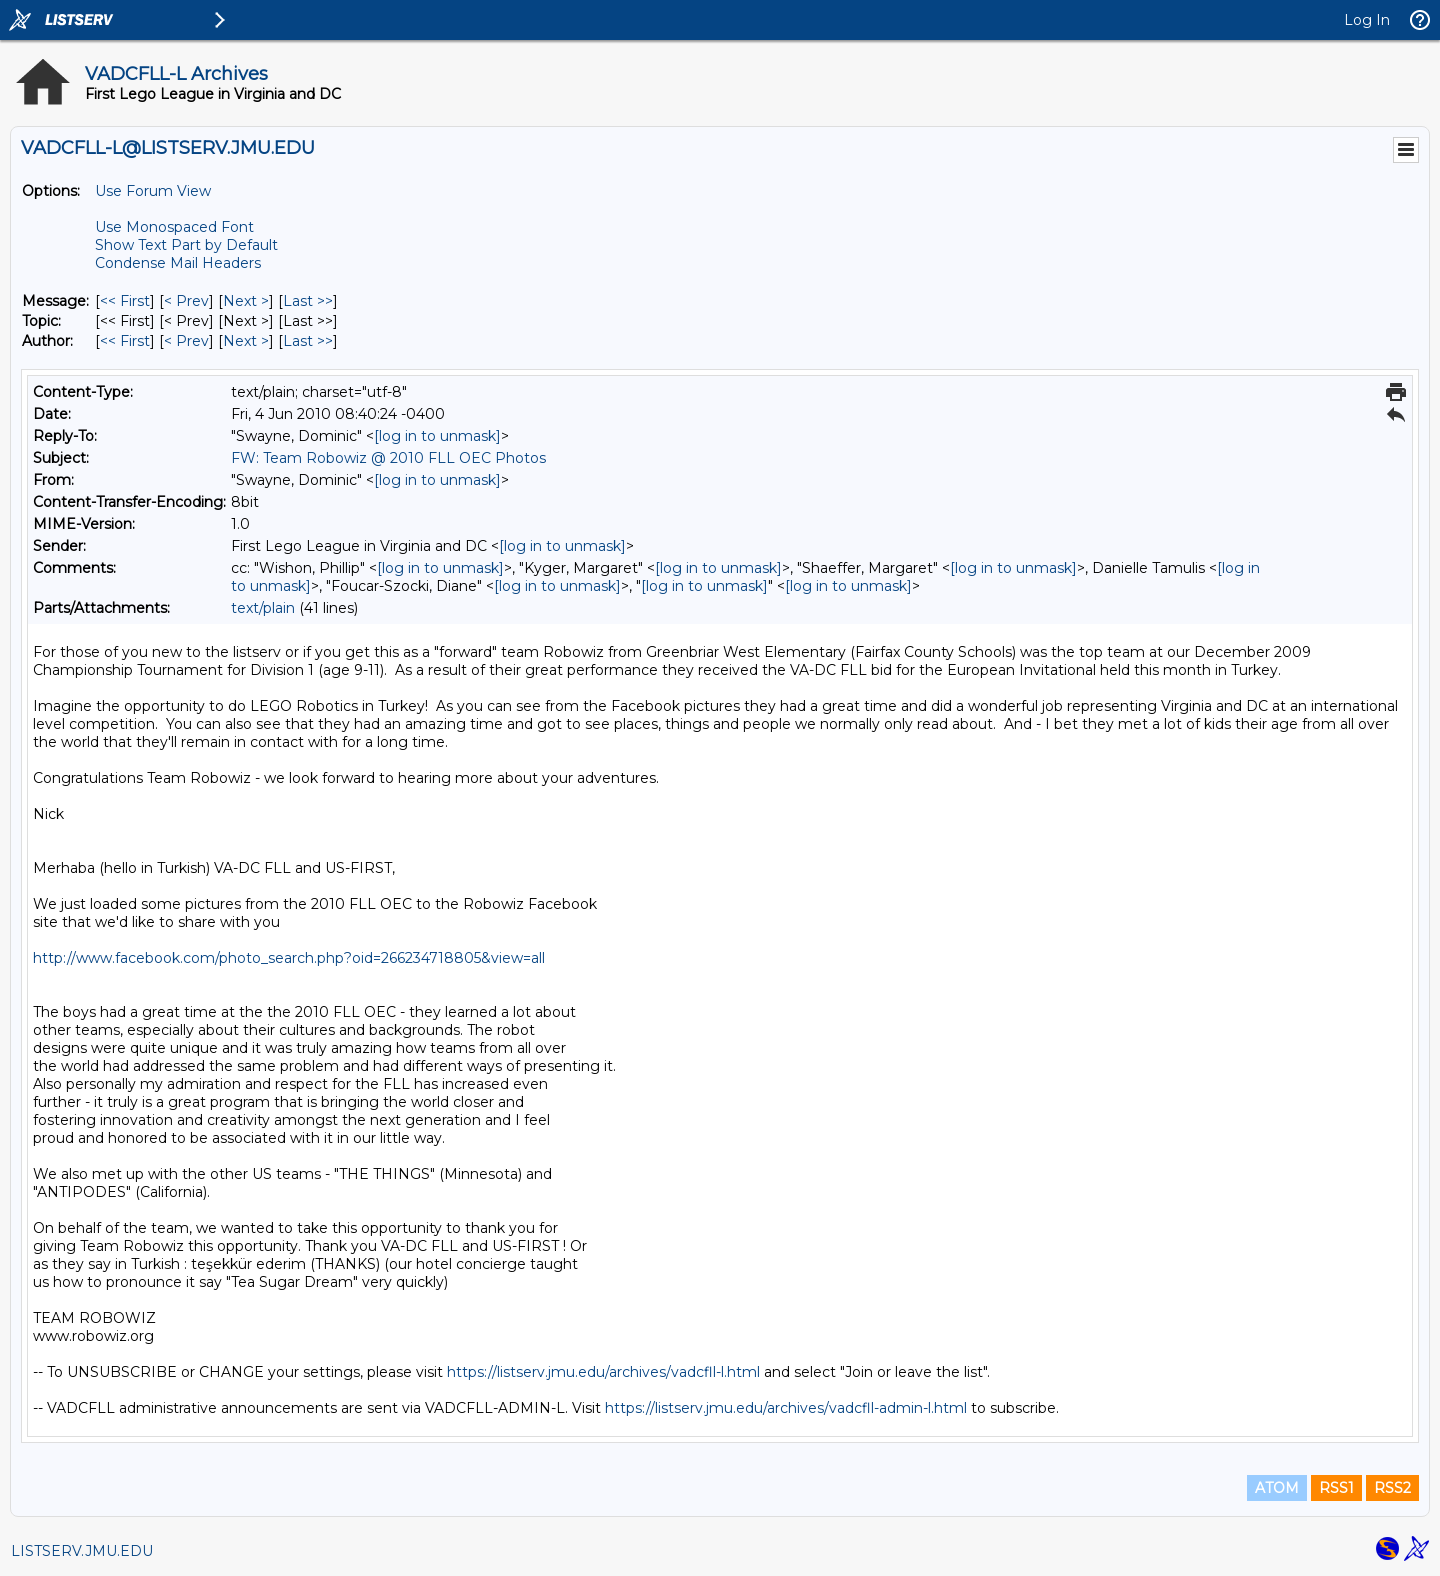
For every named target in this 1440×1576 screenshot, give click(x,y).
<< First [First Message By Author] (125, 341)
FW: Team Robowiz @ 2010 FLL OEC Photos (388, 458)
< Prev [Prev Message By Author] (186, 341)
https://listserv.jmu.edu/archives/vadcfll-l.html (603, 1372)
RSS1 (1336, 1488)
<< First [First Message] (125, 301)
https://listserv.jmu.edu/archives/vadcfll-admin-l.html (786, 1408)
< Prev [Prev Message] (186, 301)
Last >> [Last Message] (308, 301)
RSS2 (1392, 1488)
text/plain (263, 608)
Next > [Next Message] (246, 301)
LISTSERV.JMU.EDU (82, 1551)
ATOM (1277, 1488)
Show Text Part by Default (186, 245)
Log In (1367, 20)
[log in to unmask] (437, 436)
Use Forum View (153, 191)
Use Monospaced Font (174, 227)
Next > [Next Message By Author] (246, 341)
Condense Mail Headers (178, 263)
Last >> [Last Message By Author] (308, 341)
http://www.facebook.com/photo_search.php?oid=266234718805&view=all (289, 958)
